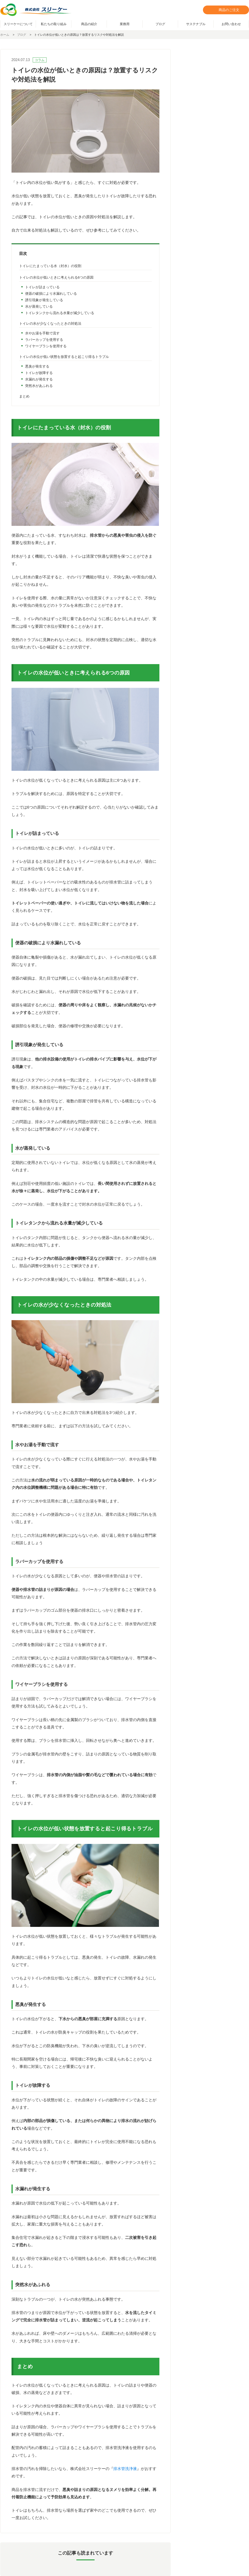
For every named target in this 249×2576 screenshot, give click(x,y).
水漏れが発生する (39, 379)
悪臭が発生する (37, 366)
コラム (39, 60)
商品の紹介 (89, 24)
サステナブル (195, 24)
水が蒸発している (39, 306)
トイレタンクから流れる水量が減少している (59, 313)
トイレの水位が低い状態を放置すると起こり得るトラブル (64, 357)
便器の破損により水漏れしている (51, 293)
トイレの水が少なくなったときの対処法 (50, 323)
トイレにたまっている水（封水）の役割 (50, 266)
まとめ (24, 396)
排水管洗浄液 (125, 2469)
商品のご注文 (229, 10)
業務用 (124, 24)
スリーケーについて (18, 24)
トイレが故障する (39, 373)
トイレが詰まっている (42, 287)
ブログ (160, 24)
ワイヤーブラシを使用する (46, 346)
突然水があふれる (39, 386)
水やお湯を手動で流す (42, 333)
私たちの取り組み (54, 24)
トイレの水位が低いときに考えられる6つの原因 (56, 277)
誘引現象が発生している (44, 300)
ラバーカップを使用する (44, 340)
